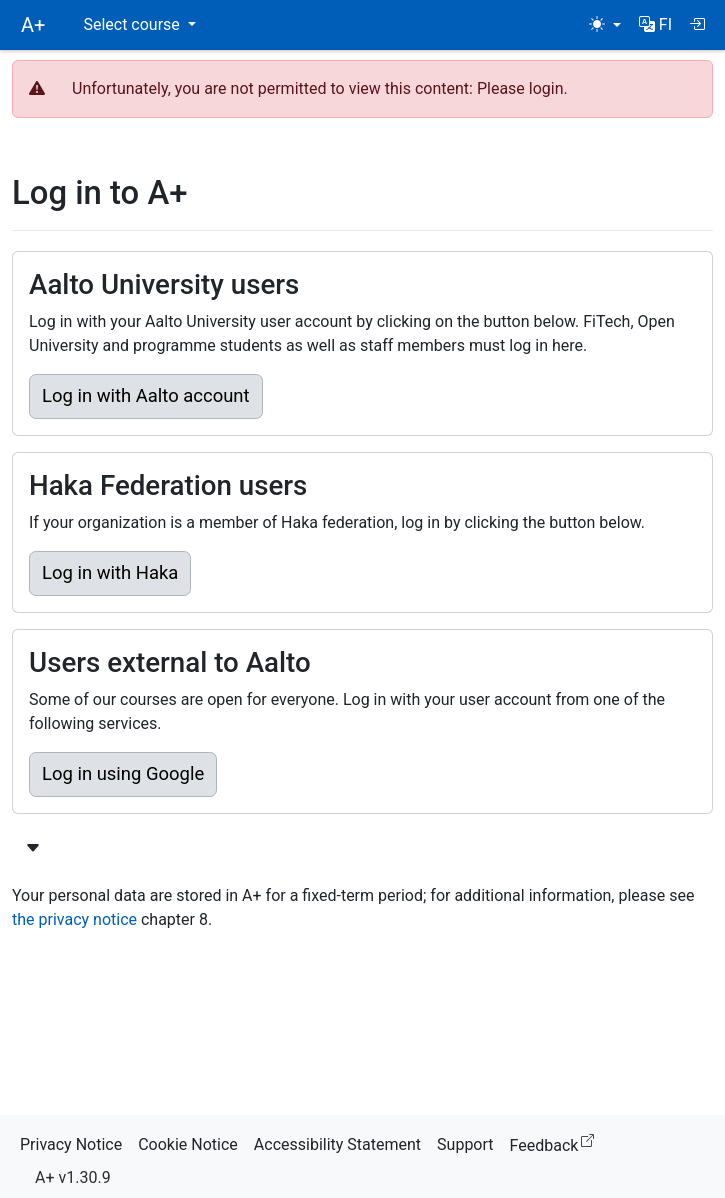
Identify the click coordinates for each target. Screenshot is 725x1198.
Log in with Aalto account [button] (146, 396)
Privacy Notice (71, 1144)
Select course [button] (133, 24)
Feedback (556, 1142)
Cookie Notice (188, 1144)
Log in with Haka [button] (110, 573)
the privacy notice (74, 919)
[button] (655, 25)
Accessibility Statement (337, 1144)
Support (465, 1144)
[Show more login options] (33, 849)
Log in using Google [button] (123, 774)
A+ (33, 25)
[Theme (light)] (605, 25)
